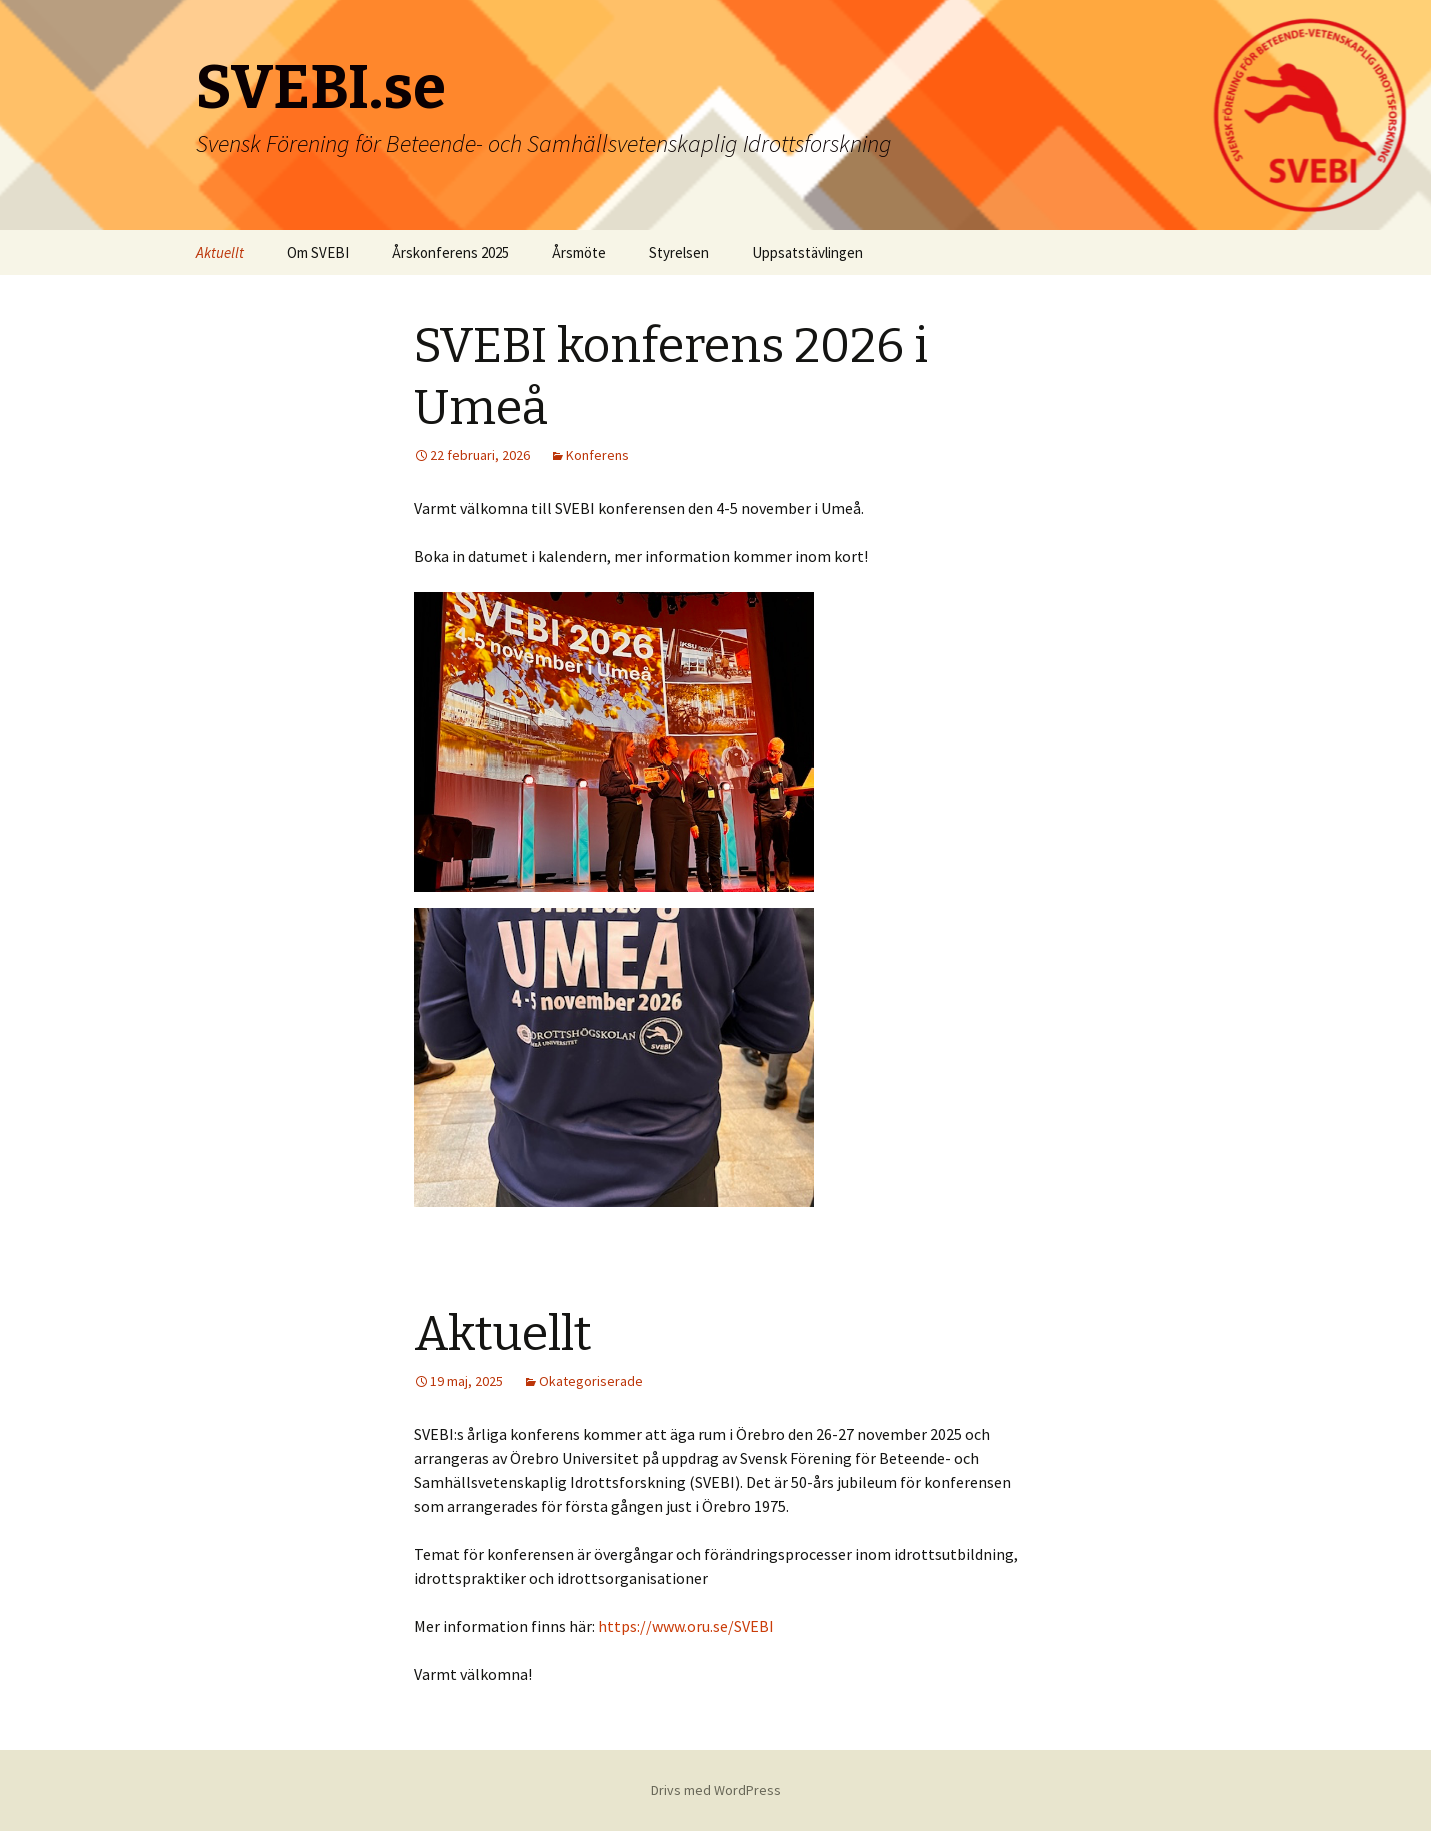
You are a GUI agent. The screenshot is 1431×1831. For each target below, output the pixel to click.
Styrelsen (679, 252)
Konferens (597, 455)
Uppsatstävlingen (807, 252)
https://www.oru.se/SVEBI (686, 1626)
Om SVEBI (318, 252)
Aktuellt (220, 252)
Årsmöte (579, 252)
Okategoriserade (591, 1381)
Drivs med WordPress (716, 1790)
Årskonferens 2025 (450, 252)
